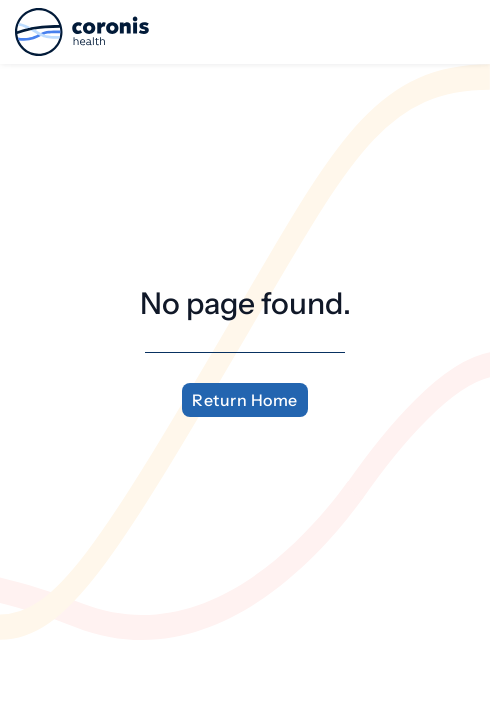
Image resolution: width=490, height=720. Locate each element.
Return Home (245, 400)
